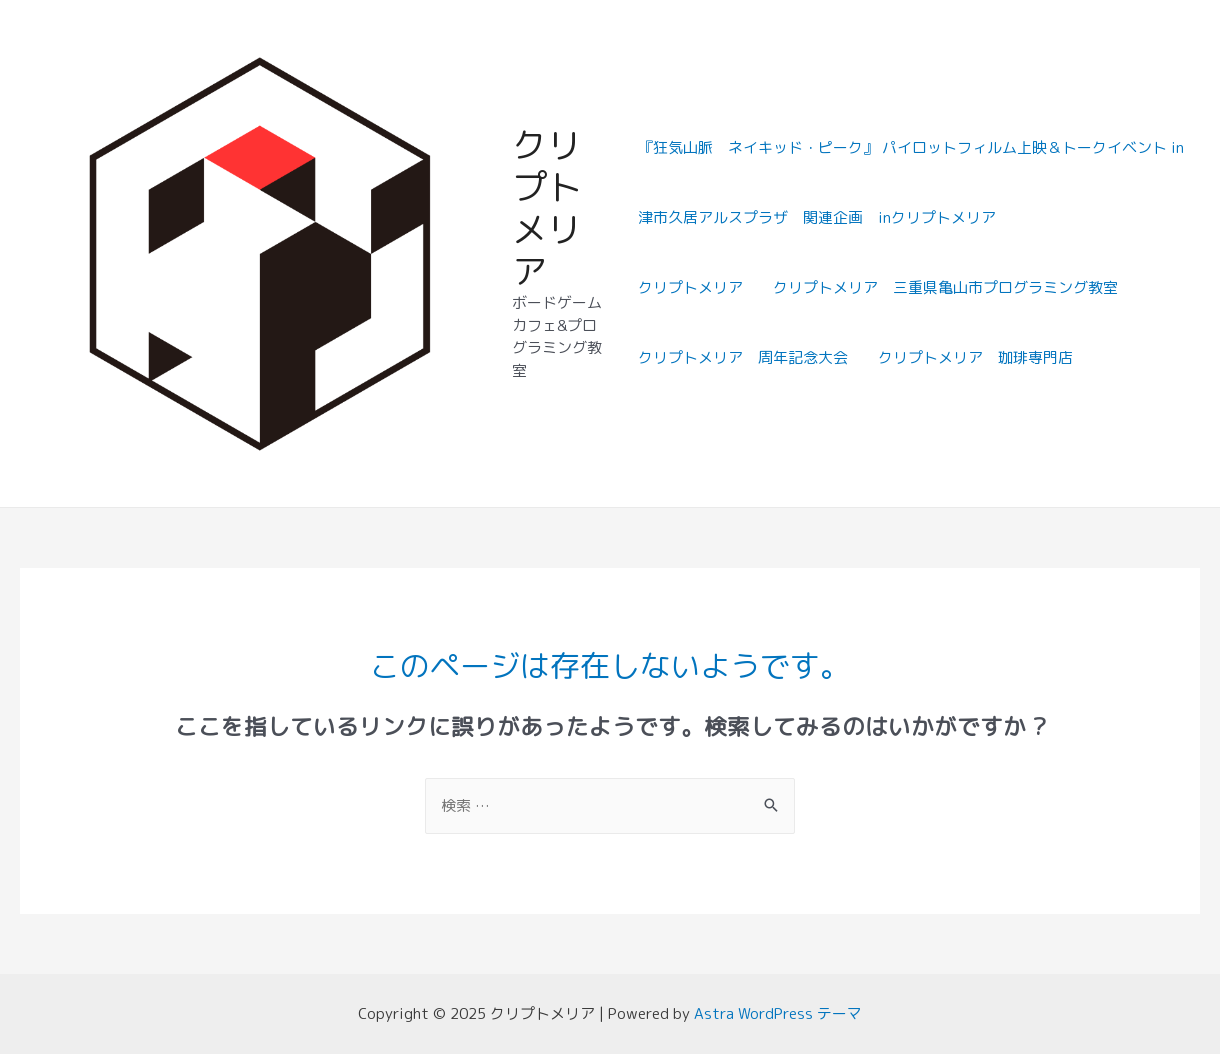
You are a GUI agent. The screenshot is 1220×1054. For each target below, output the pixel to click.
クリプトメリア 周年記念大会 (743, 358)
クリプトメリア (547, 208)
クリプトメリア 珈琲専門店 (975, 358)
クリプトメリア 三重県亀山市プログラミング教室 (945, 288)
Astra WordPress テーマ (778, 1014)
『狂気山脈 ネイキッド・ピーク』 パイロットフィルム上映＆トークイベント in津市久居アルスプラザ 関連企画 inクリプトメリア (911, 183)
